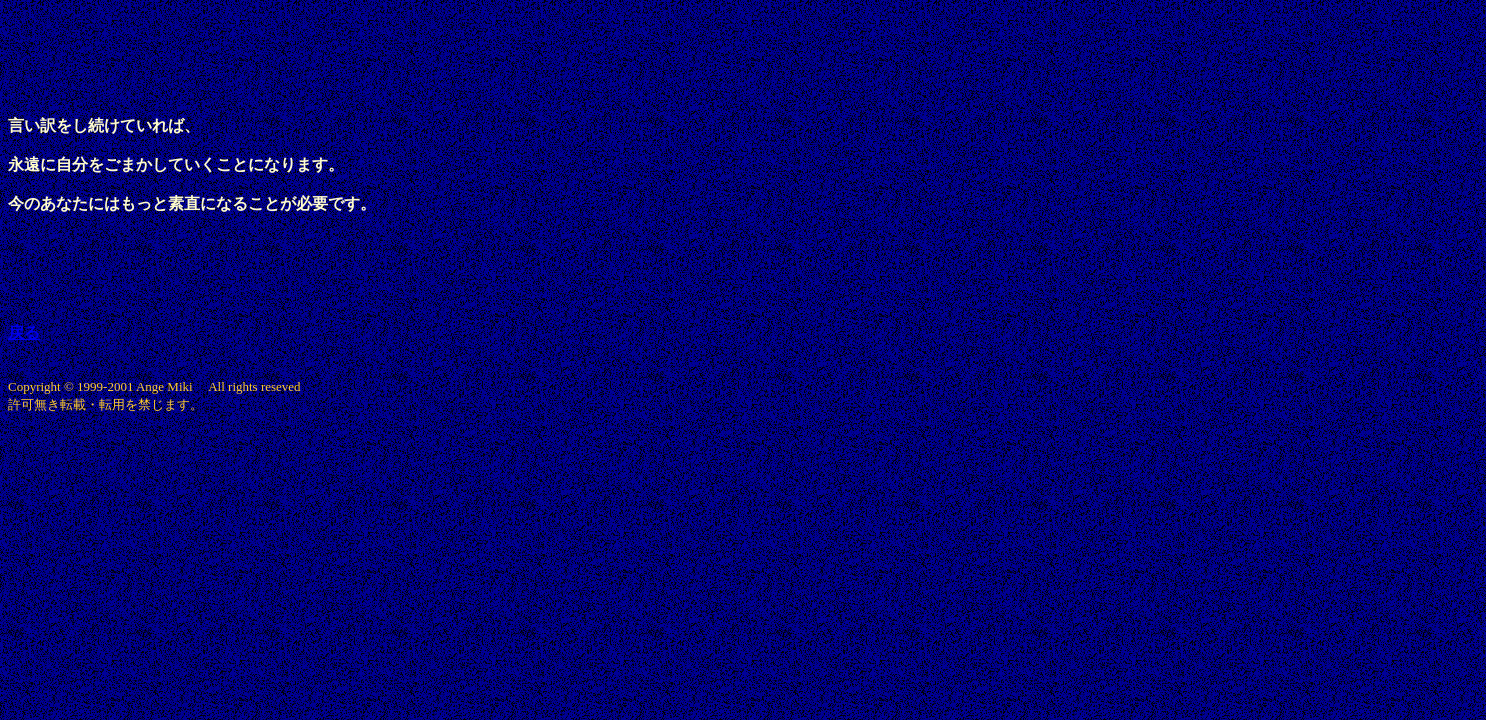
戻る (24, 332)
